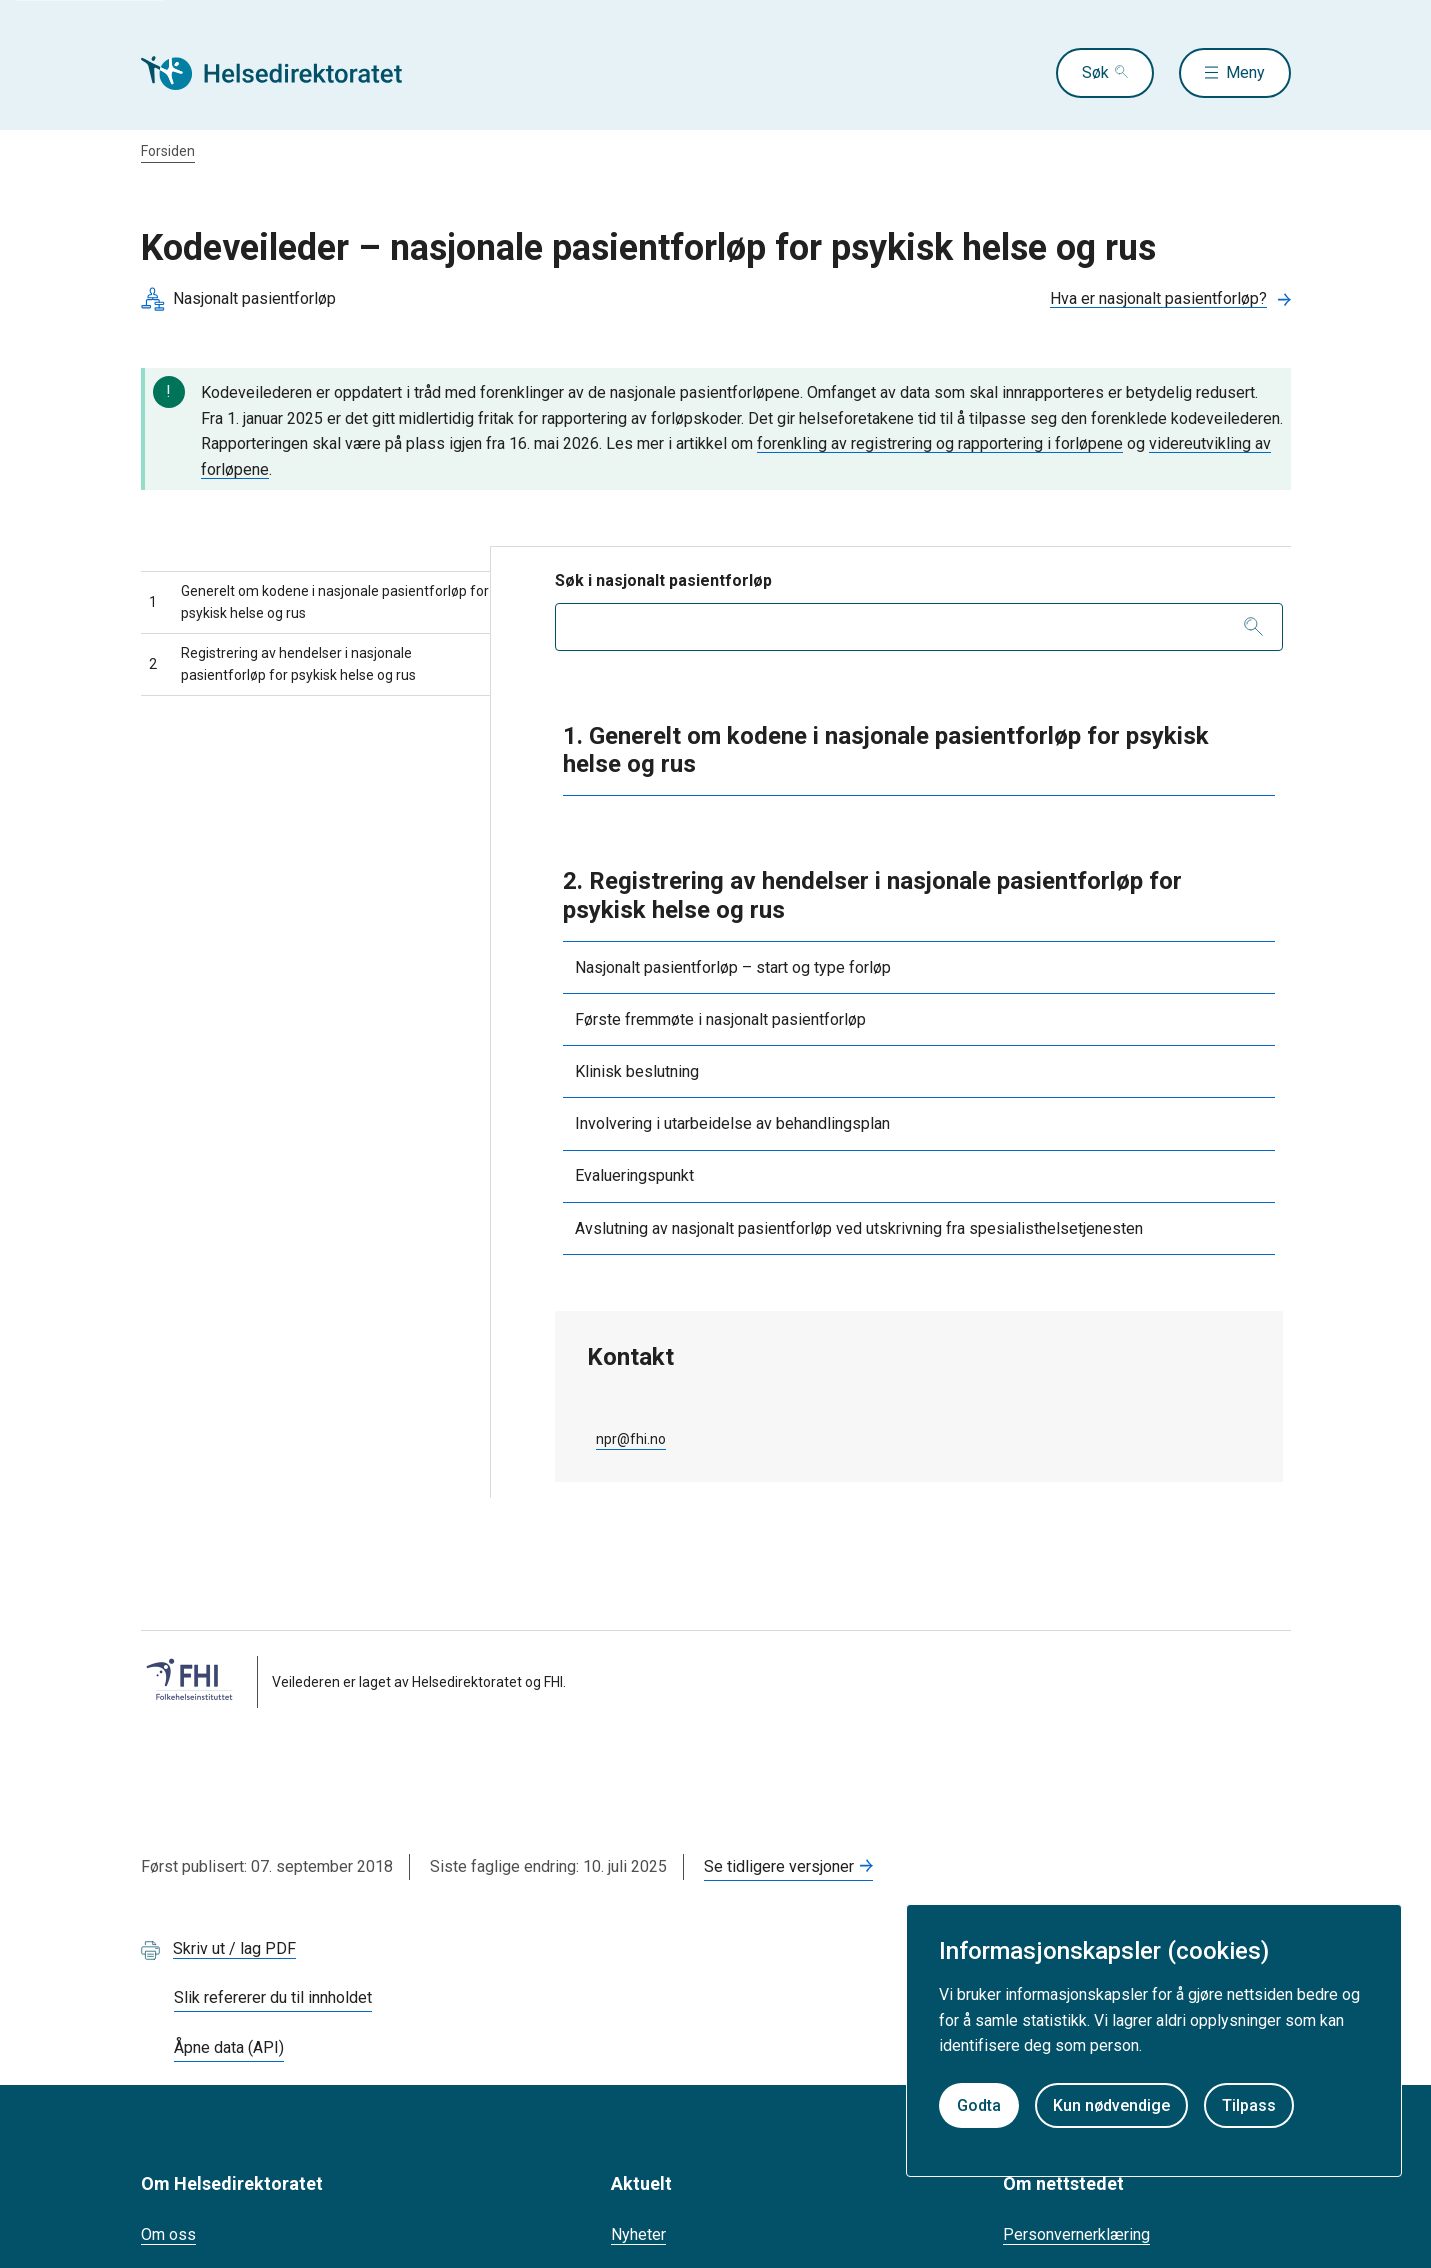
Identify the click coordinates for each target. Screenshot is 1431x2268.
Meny (1245, 72)
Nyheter (638, 2234)
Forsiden (168, 151)
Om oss (168, 2234)
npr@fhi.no (631, 1439)
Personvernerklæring (1076, 2234)
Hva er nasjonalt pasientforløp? (1158, 298)
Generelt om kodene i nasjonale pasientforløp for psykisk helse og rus (319, 602)
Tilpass (1249, 2105)
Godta (979, 2105)
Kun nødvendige (1111, 2105)
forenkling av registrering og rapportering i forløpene (940, 443)
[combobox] (919, 627)
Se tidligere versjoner (779, 1866)
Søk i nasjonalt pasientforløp (663, 580)
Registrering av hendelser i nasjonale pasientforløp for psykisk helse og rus (282, 664)
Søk (1095, 72)
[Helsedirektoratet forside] (285, 73)
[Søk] (1253, 627)
